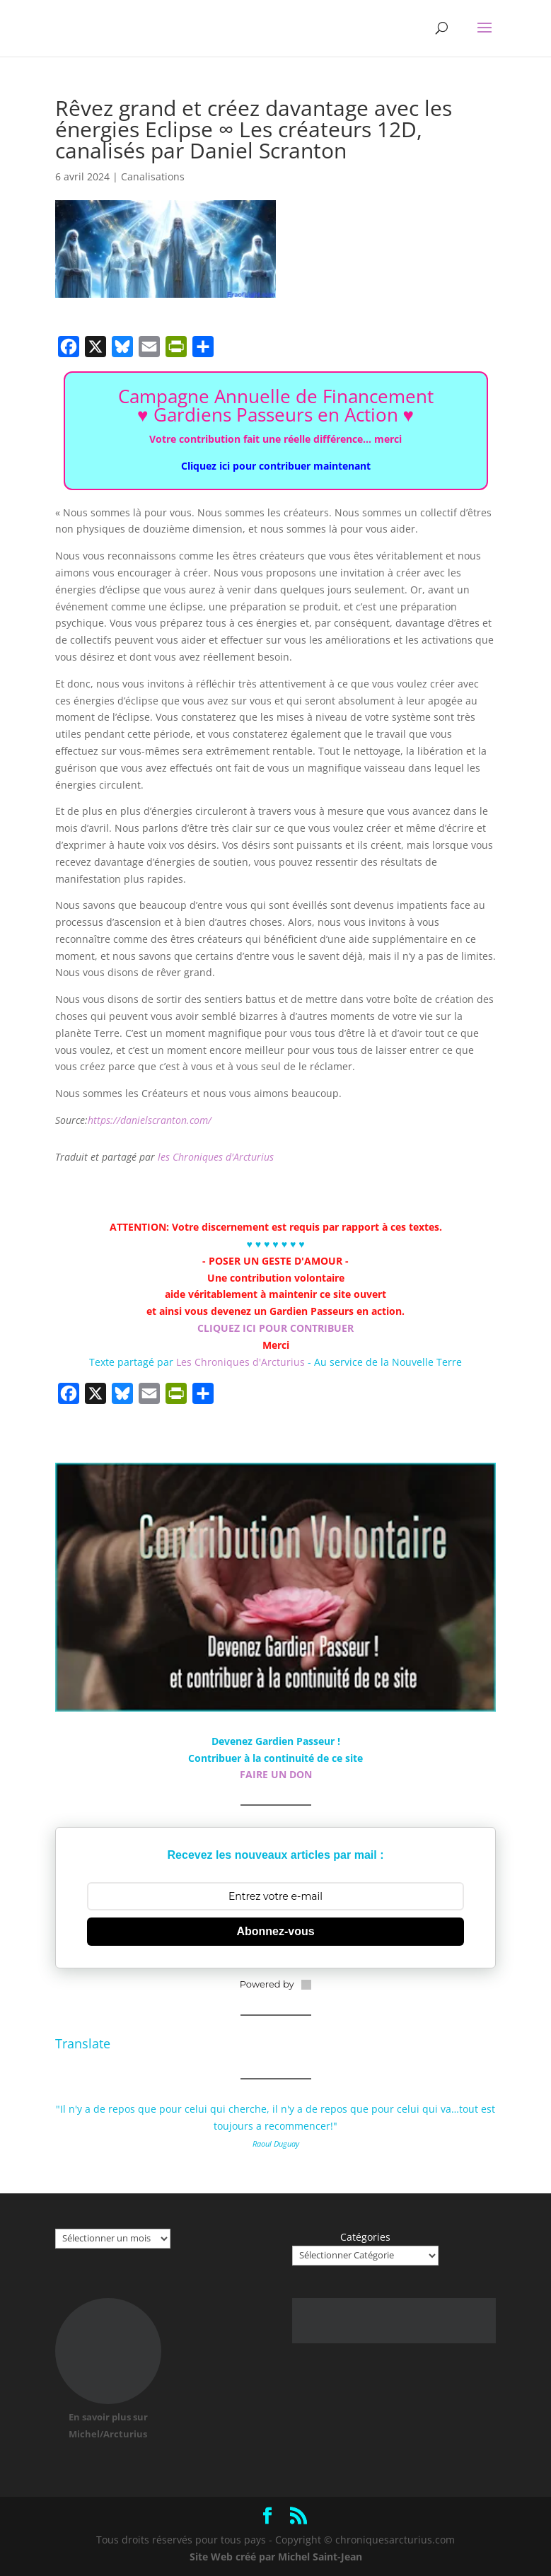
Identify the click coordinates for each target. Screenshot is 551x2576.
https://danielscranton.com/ (149, 1120)
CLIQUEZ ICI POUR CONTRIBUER (275, 1328)
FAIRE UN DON (276, 1774)
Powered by (276, 1984)
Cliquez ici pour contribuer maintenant (276, 465)
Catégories (365, 2237)
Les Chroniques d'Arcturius (242, 1362)
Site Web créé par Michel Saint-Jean (276, 2556)
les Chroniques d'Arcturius (216, 1157)
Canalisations (153, 176)
